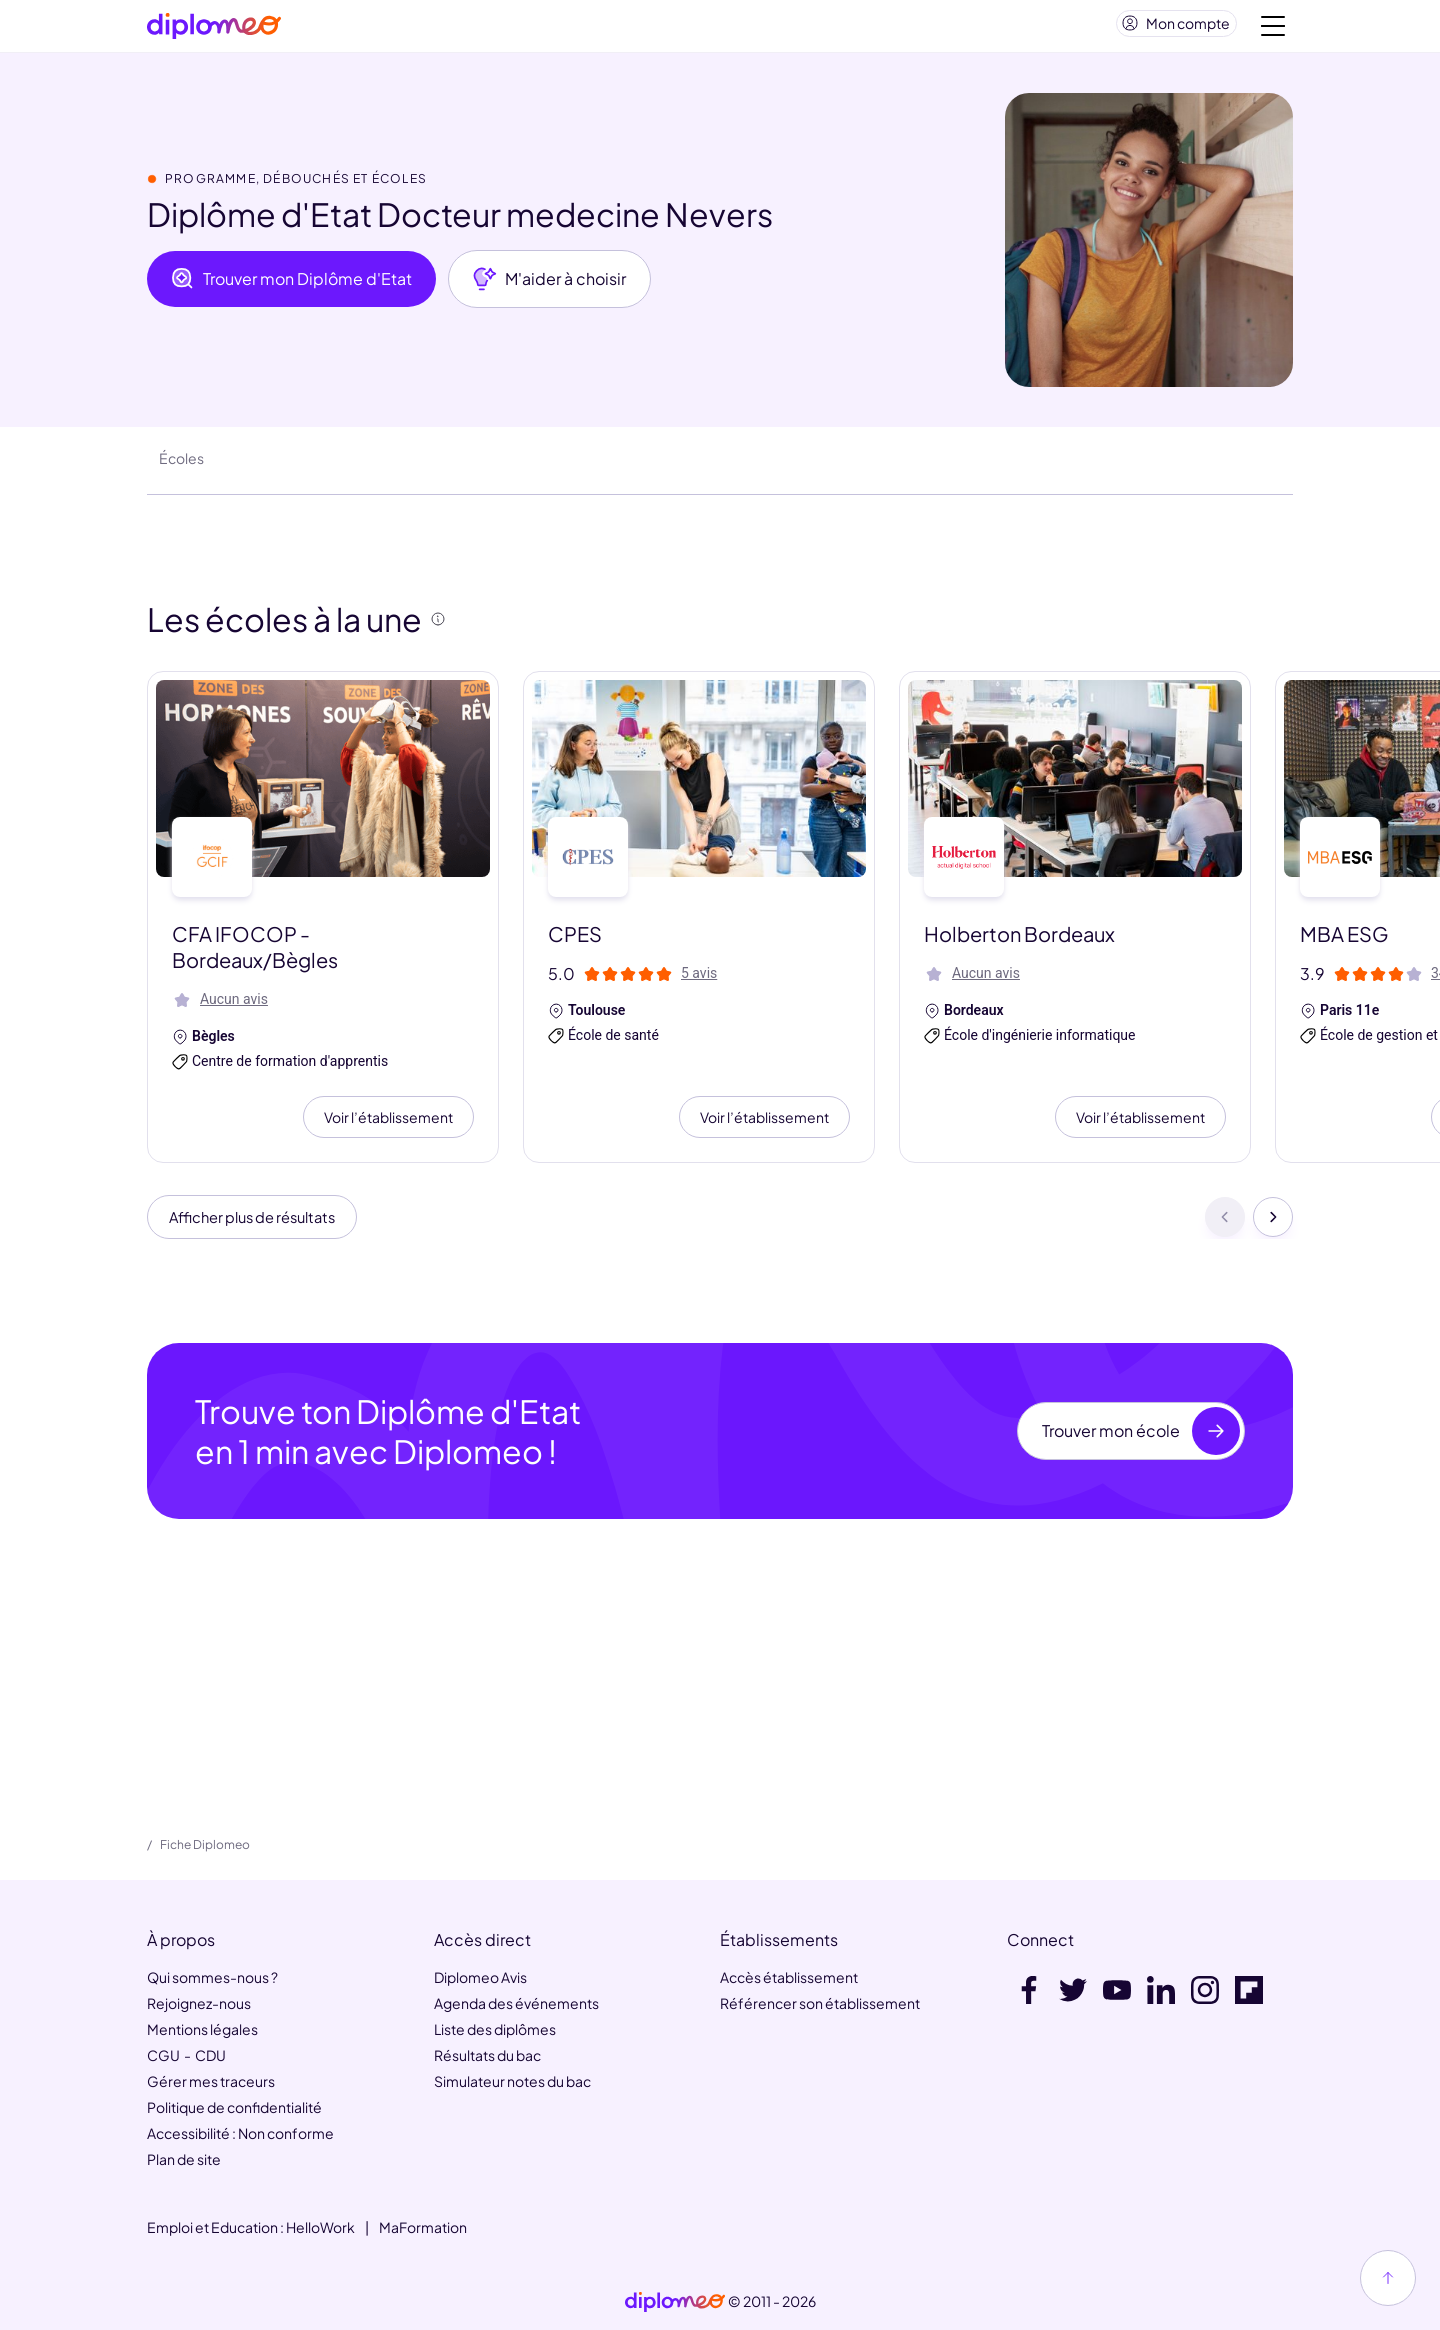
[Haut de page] (1388, 2278)
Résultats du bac (487, 2055)
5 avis (699, 981)
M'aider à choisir (549, 287)
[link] (675, 2302)
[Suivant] (1273, 1228)
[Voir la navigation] (1273, 30)
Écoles (181, 466)
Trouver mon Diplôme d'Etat (291, 287)
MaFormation (423, 2227)
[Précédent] (1225, 1228)
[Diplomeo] (214, 30)
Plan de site (184, 2159)
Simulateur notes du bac (512, 2081)
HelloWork (320, 2227)
